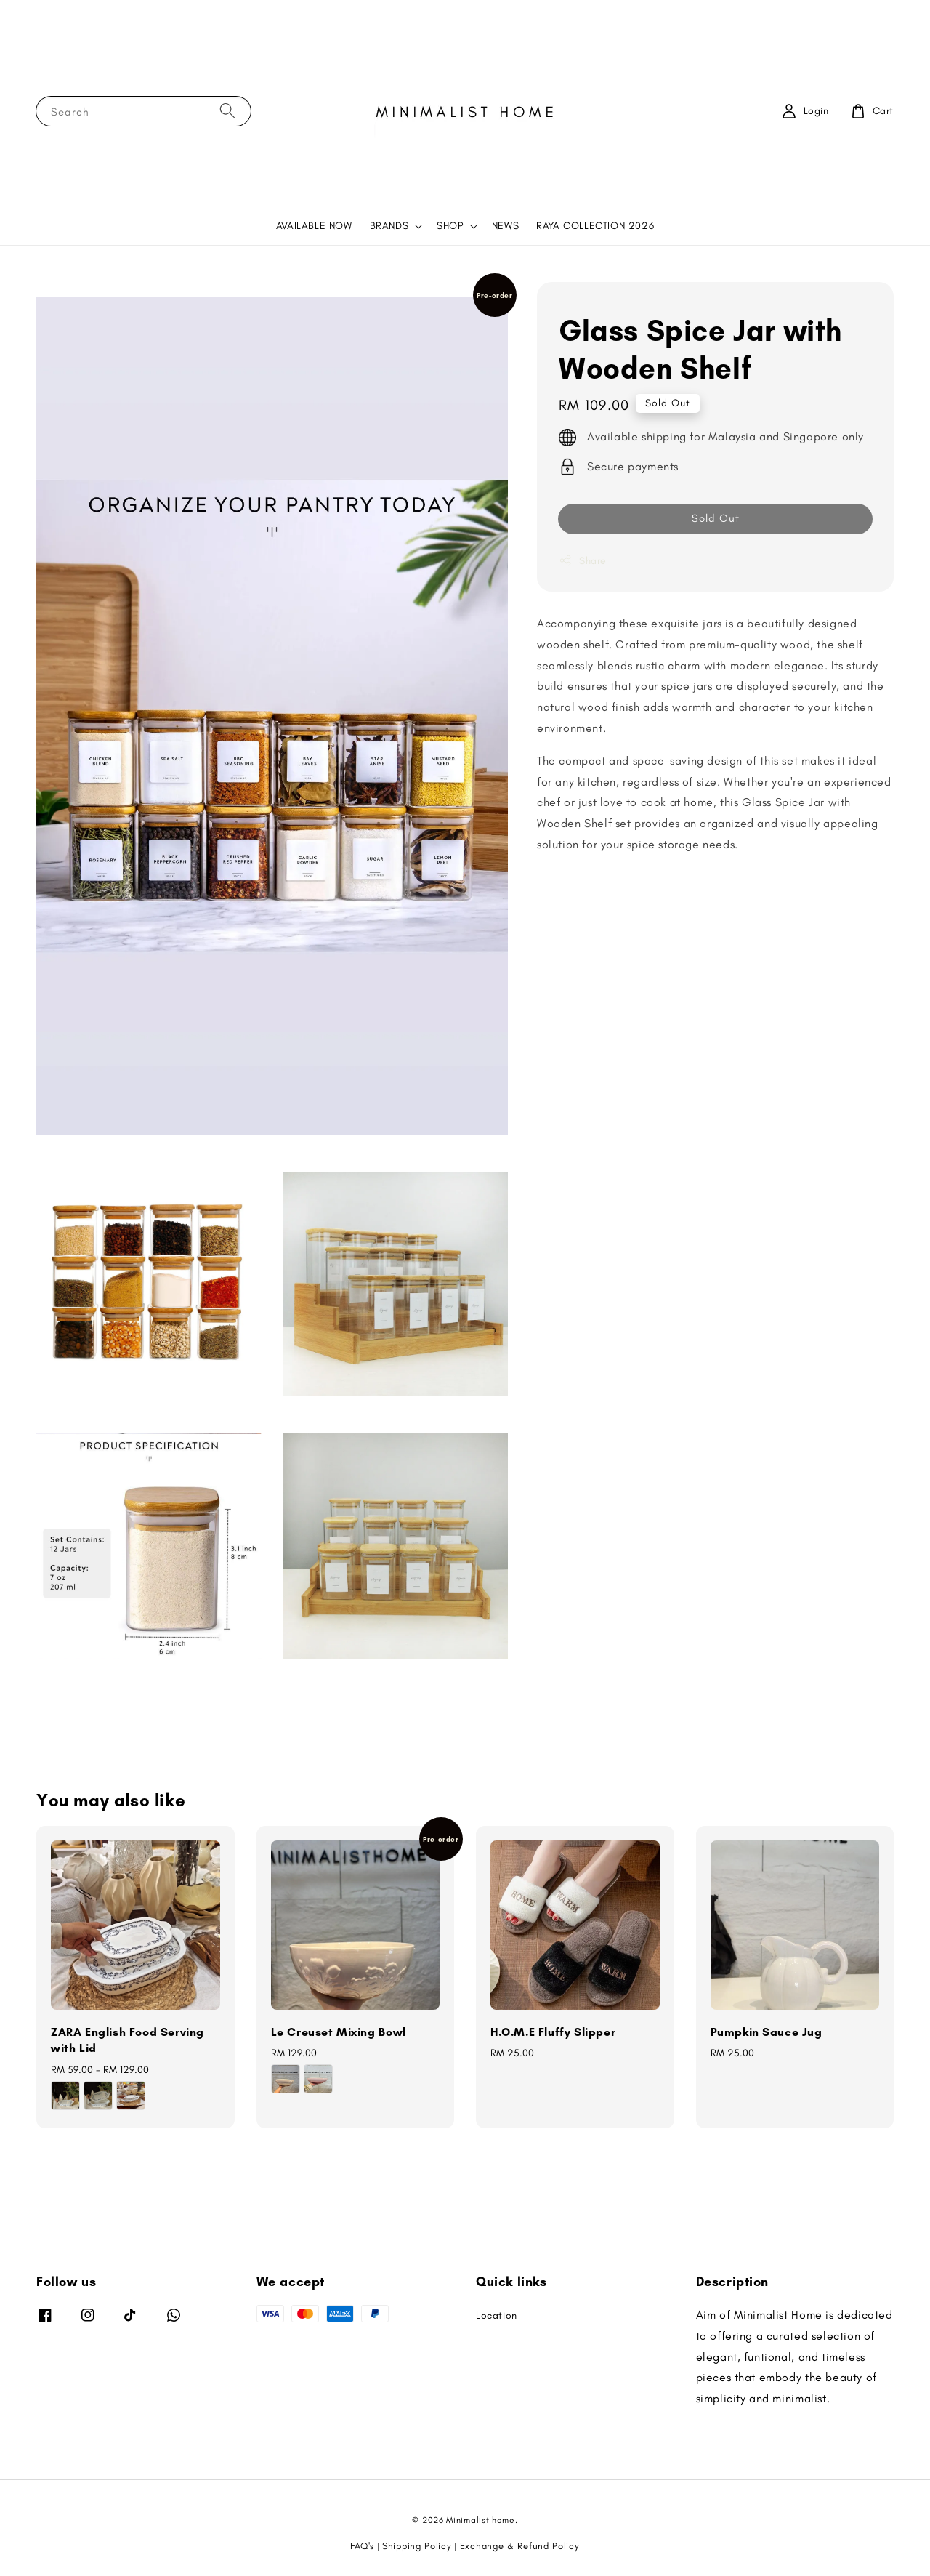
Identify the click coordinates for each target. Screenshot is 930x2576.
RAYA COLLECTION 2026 (595, 226)
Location (496, 2315)
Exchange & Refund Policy (520, 2545)
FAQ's (362, 2545)
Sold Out (716, 518)
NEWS (505, 226)
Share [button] (583, 560)
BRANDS (389, 226)
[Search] (227, 111)
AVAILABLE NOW (314, 226)
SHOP (450, 226)
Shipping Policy (417, 2545)
